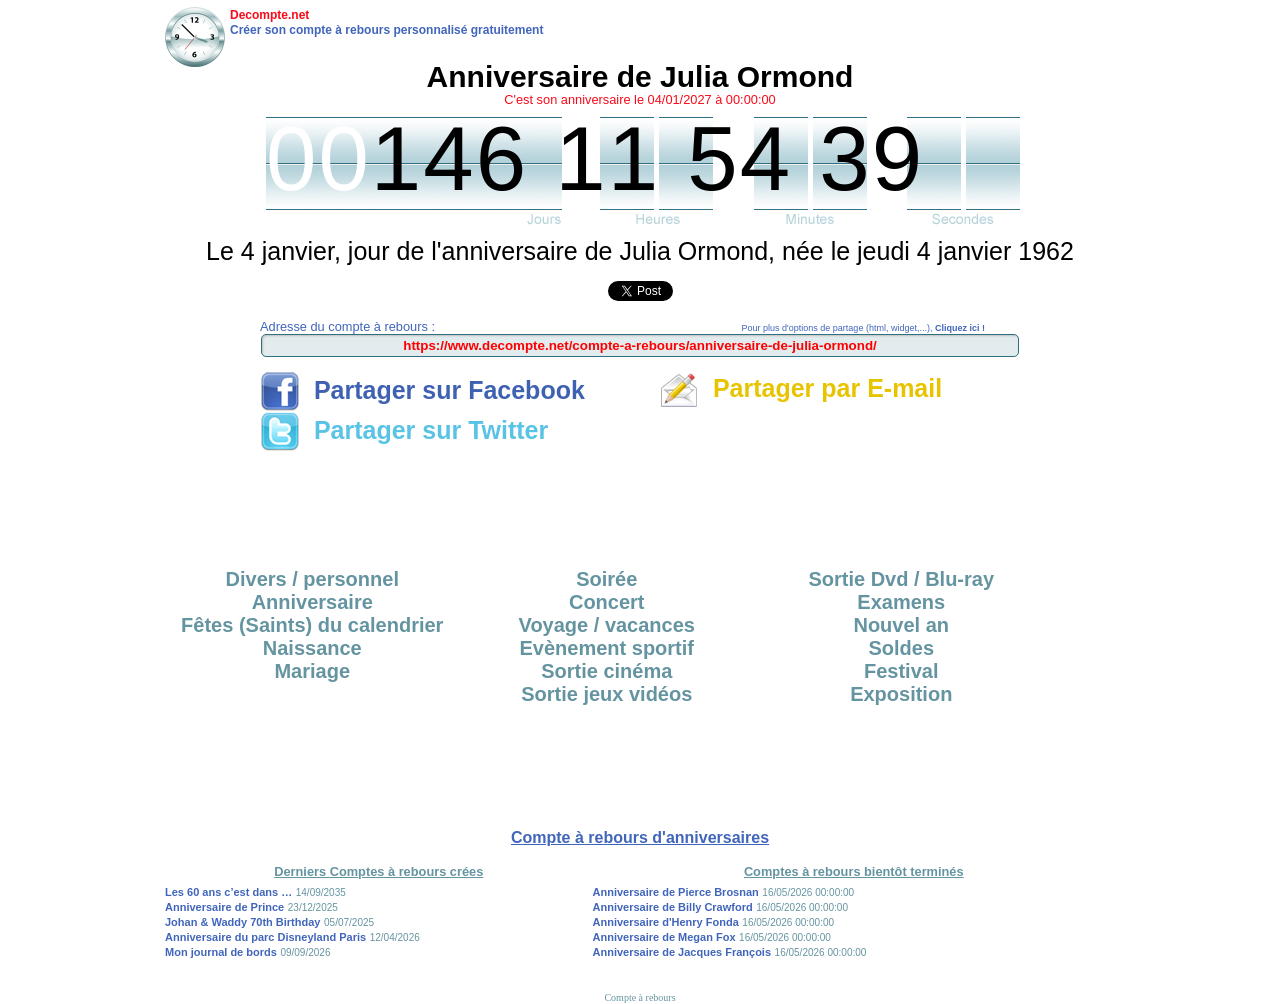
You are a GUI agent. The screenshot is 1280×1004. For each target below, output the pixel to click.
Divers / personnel (312, 579)
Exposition (901, 694)
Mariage (312, 671)
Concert (607, 602)
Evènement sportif (607, 648)
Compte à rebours (639, 997)
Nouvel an (901, 625)
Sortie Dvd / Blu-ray (901, 579)
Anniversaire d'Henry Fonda (666, 922)
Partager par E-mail (800, 388)
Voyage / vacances (607, 625)
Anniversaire (312, 602)
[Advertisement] (640, 503)
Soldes (901, 648)
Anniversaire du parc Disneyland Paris (265, 937)
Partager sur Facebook (422, 390)
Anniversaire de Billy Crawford (673, 907)
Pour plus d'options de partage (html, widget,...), (863, 328)
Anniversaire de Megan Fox (664, 937)
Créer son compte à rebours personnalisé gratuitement (386, 30)
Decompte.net (269, 15)
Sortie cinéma (606, 671)
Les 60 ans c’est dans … (228, 892)
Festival (901, 671)
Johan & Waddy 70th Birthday (242, 922)
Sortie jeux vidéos (606, 694)
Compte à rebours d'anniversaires (640, 837)
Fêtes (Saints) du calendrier (312, 625)
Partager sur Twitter (404, 430)
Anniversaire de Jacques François (682, 952)
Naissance (312, 648)
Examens (901, 602)
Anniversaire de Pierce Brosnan (676, 892)
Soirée (606, 579)
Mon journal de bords (221, 952)
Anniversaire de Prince (224, 907)
